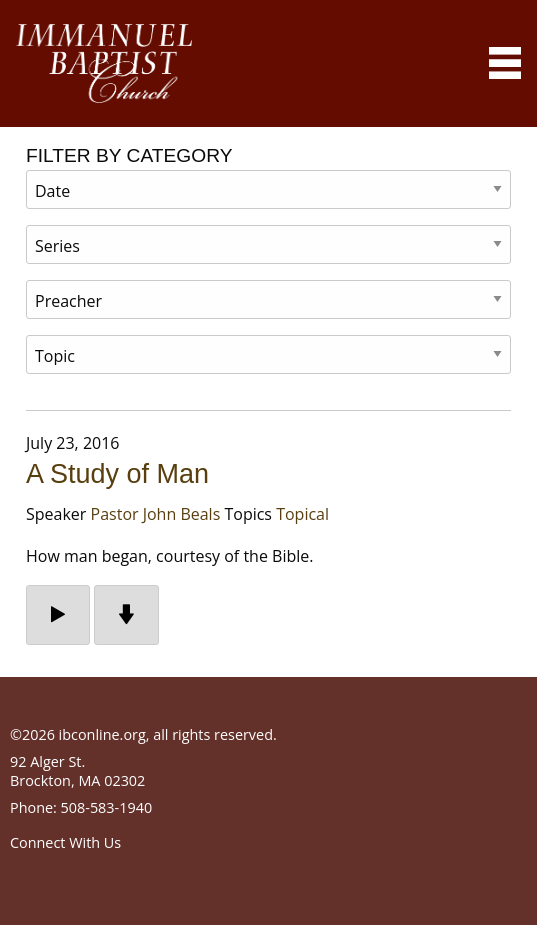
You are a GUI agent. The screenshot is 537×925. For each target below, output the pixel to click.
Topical (302, 514)
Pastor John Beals (156, 514)
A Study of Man (117, 474)
